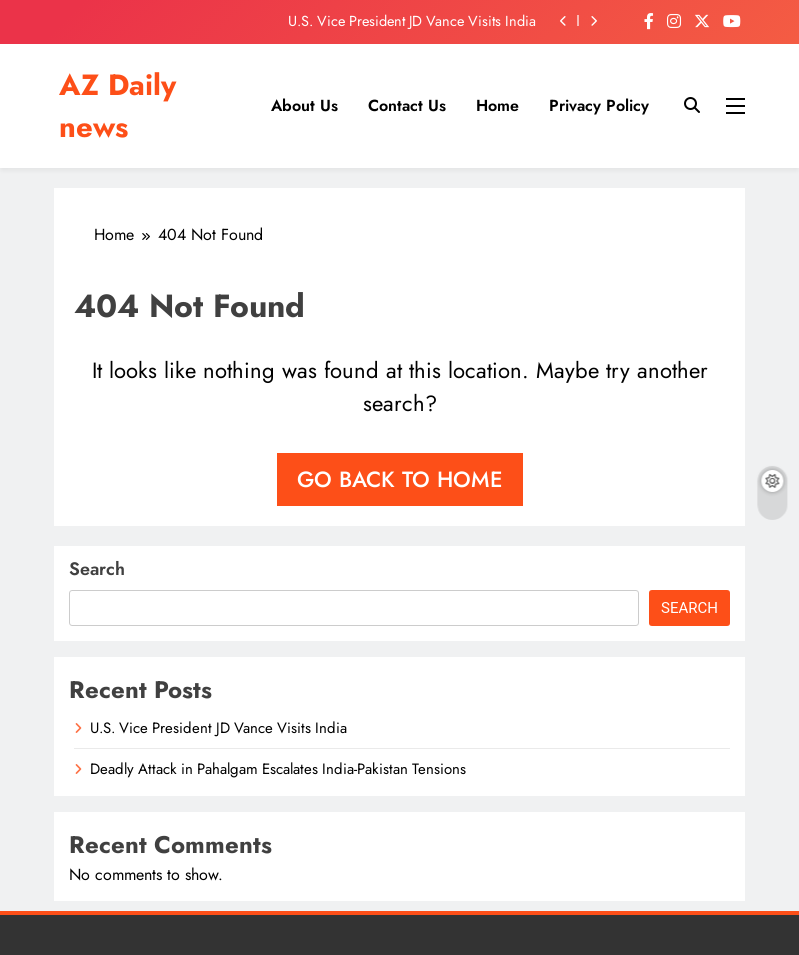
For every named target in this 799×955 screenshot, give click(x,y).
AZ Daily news (117, 106)
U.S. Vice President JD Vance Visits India (412, 21)
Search (97, 569)
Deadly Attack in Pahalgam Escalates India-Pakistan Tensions (278, 769)
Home (497, 105)
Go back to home (400, 479)
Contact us (407, 105)
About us (304, 105)
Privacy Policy (599, 105)
